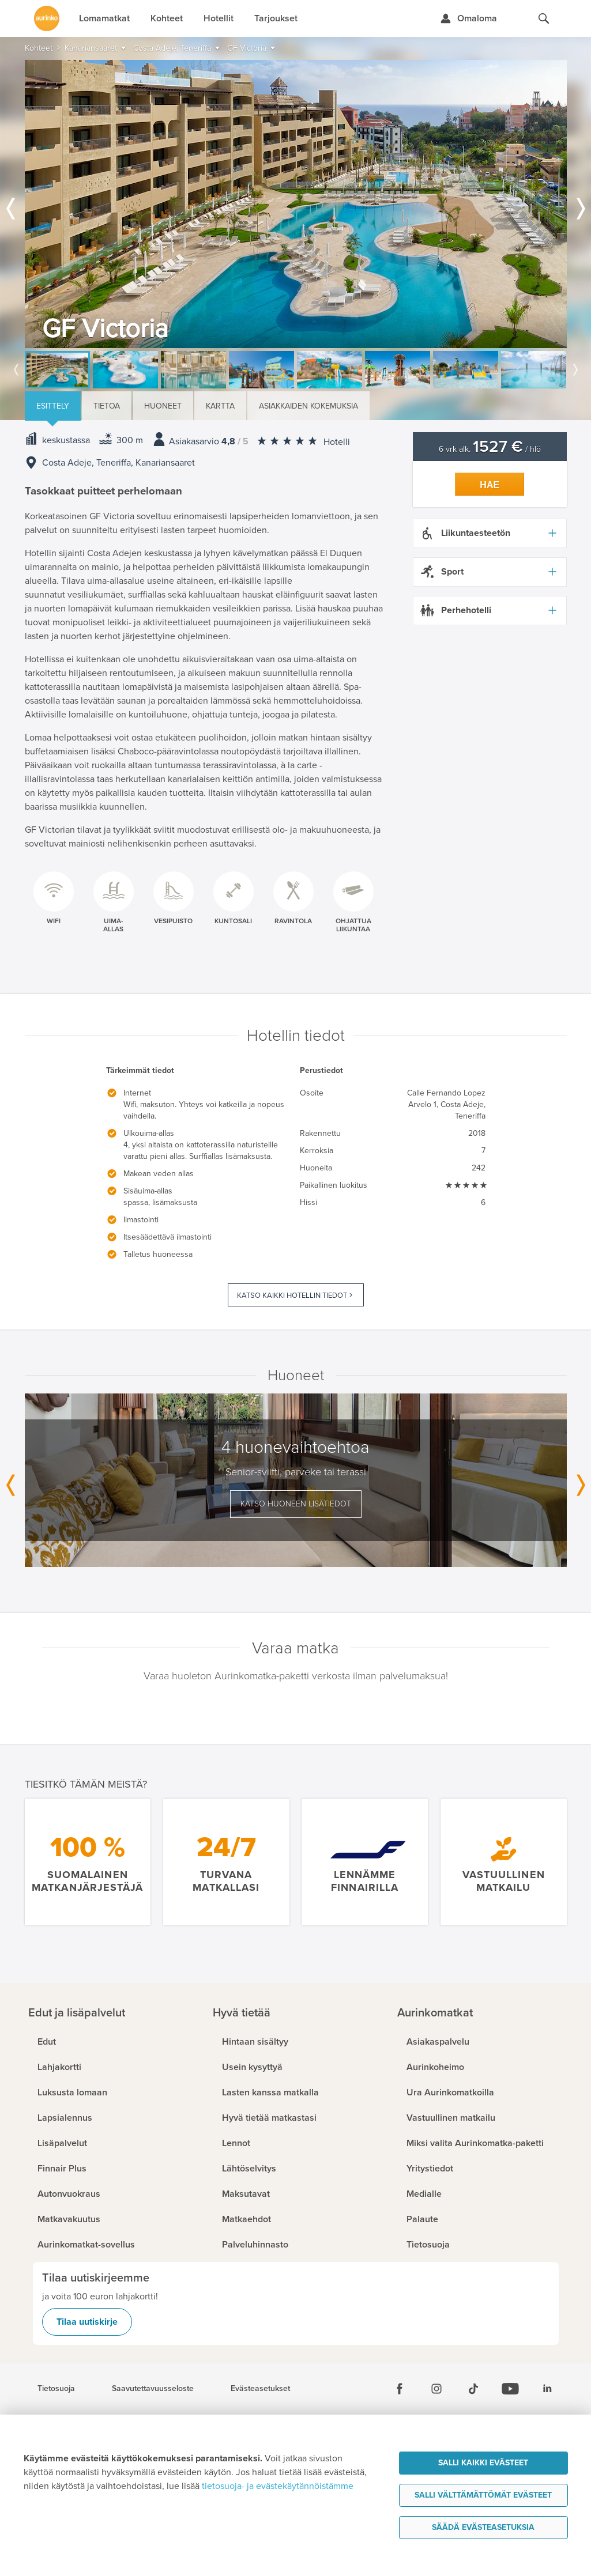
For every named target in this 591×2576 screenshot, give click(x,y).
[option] (296, 204)
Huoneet (163, 406)
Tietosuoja (56, 2388)
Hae (489, 485)
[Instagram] (436, 2389)
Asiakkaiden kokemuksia (308, 406)
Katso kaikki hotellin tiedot (292, 1295)
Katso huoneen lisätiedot (295, 1504)
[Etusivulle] (46, 18)
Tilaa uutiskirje (87, 2322)
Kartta (220, 406)
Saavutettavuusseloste (153, 2388)
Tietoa (106, 406)
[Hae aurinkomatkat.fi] (544, 18)
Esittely (52, 406)
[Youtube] (510, 2389)
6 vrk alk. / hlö (490, 449)
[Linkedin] (547, 2389)
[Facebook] (399, 2389)
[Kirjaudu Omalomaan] (468, 18)
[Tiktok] (473, 2389)
